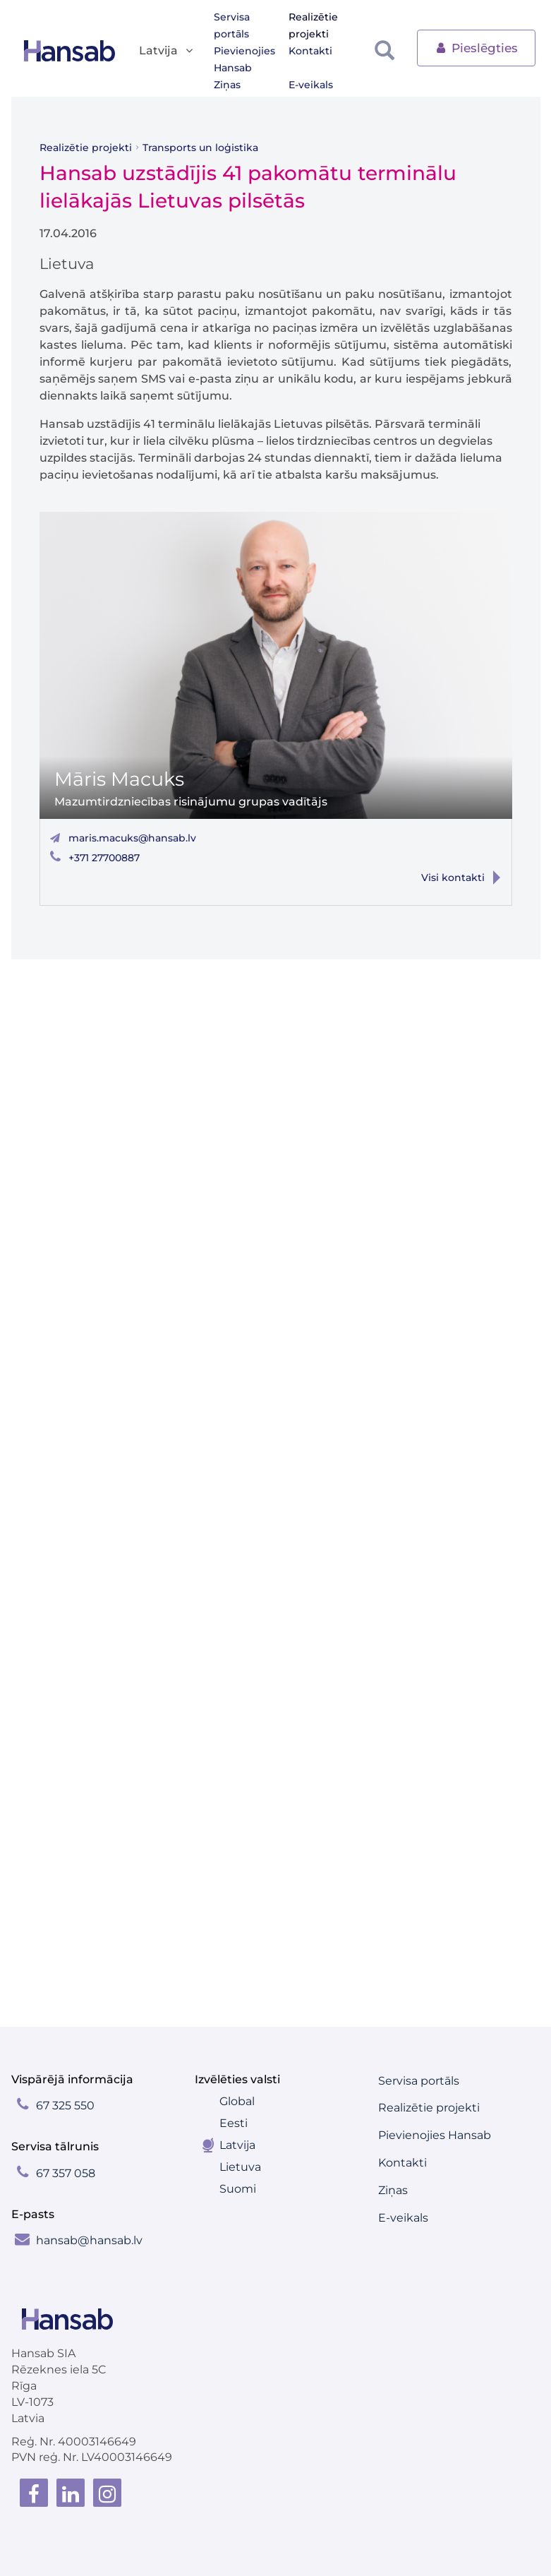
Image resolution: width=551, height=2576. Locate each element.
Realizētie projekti (313, 25)
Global (237, 2101)
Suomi (237, 2188)
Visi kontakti (453, 877)
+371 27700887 (104, 857)
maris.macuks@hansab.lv (132, 838)
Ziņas (227, 84)
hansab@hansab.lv (89, 2240)
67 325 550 (65, 2105)
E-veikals (311, 84)
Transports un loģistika (200, 147)
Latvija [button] (167, 51)
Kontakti (310, 50)
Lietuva (240, 2167)
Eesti (233, 2123)
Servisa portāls (232, 25)
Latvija (237, 2145)
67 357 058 (65, 2173)
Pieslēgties (476, 47)
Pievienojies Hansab (244, 59)
